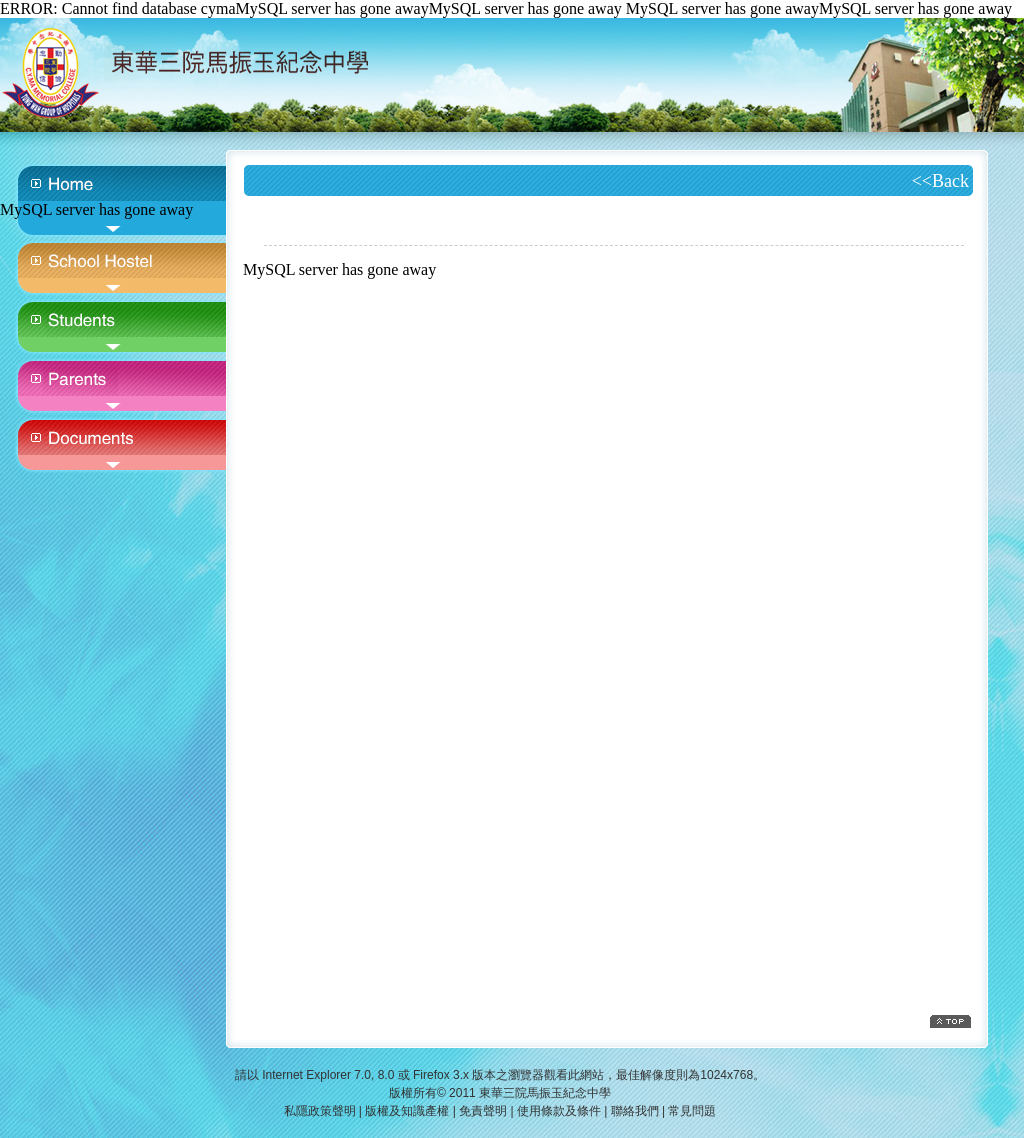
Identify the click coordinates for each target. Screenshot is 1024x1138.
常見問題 (692, 1111)
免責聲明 (483, 1111)
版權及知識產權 (407, 1111)
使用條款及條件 (559, 1111)
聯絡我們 (635, 1111)
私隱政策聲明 (320, 1111)
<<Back (940, 181)
